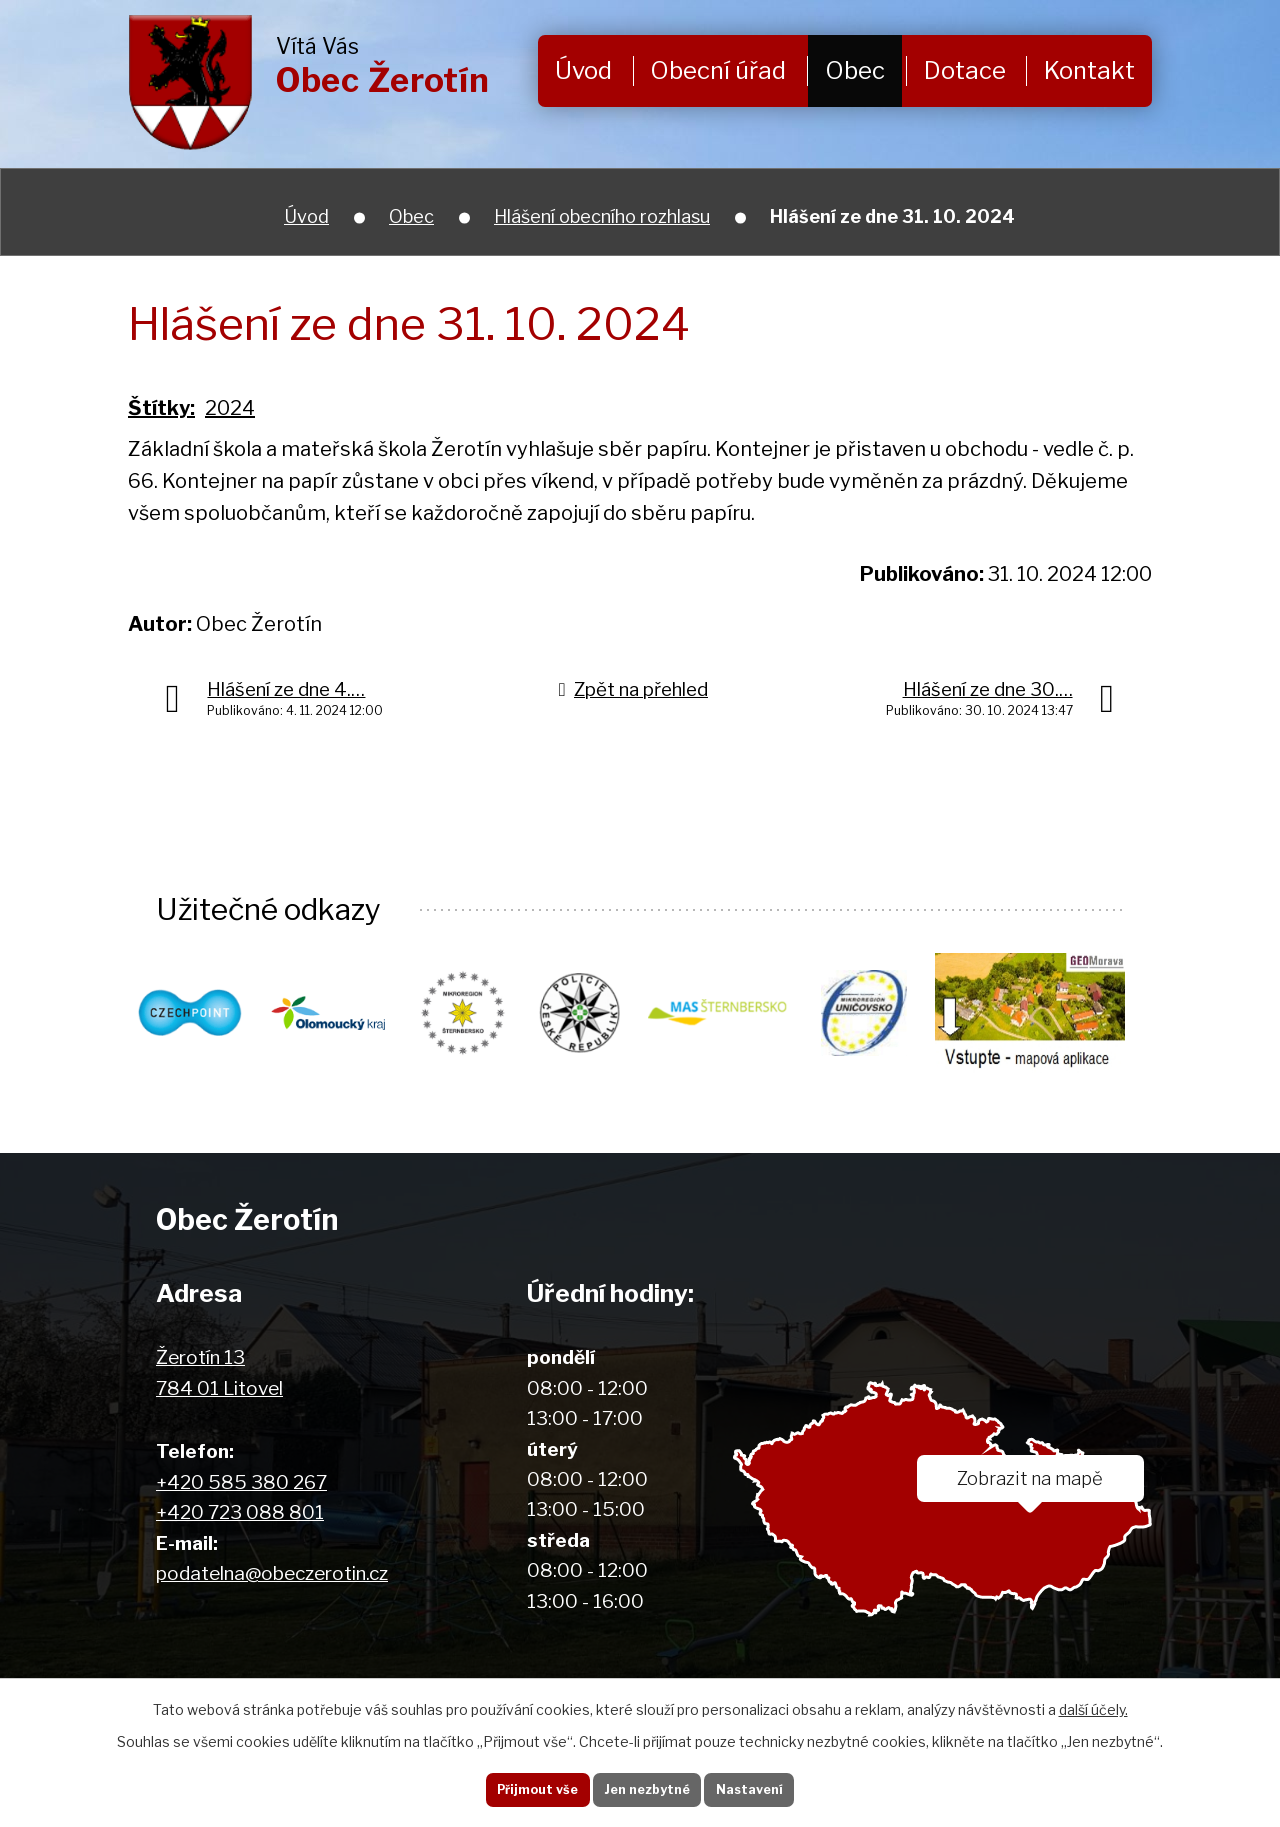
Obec (855, 70)
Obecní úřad (718, 70)
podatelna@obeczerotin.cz (272, 1573)
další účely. (1093, 1702)
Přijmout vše (519, 1786)
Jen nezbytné (647, 1786)
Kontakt (1089, 70)
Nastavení (767, 1786)
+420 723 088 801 (240, 1512)
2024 (230, 408)
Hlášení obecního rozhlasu (602, 216)
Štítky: (161, 408)
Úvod (583, 70)
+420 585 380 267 (241, 1482)
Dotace (965, 70)
